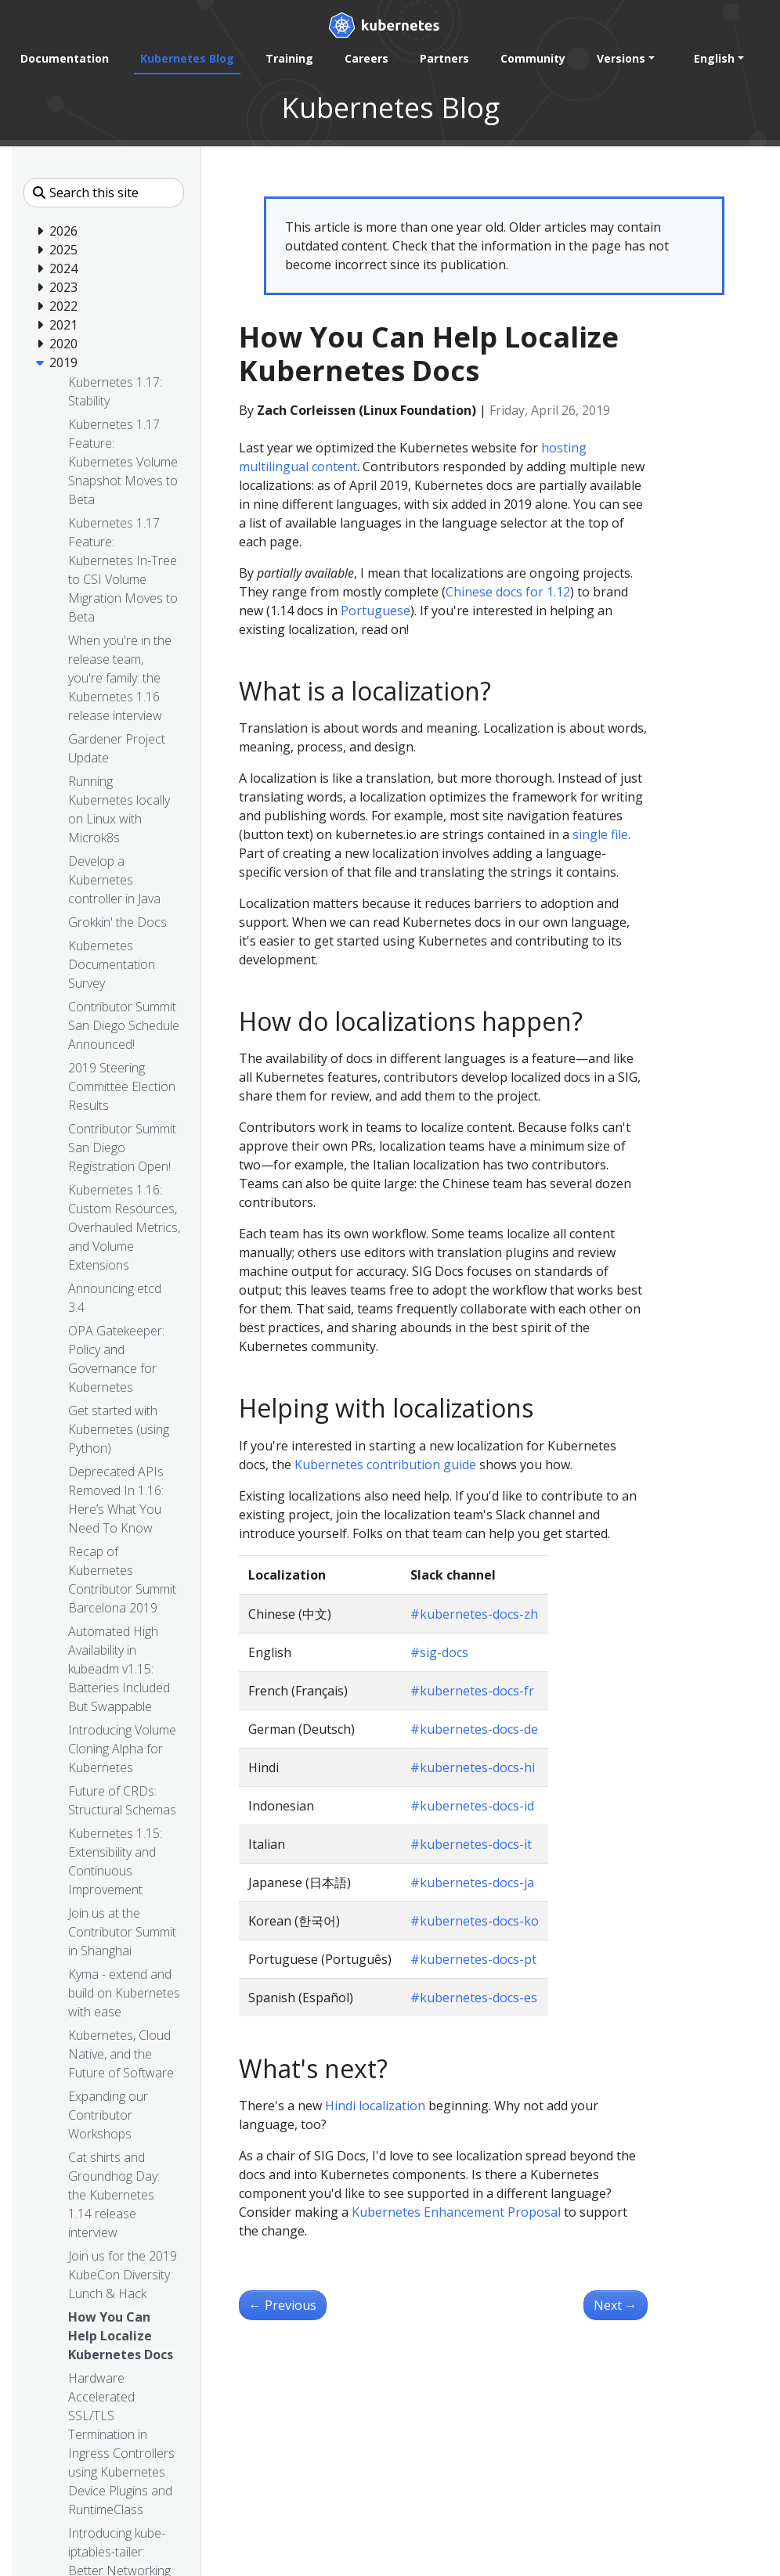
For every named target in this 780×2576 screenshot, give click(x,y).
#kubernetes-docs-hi (472, 1767)
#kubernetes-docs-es (473, 1997)
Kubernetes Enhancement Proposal (456, 2212)
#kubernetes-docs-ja (472, 1882)
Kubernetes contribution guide (385, 1464)
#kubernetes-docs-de (474, 1729)
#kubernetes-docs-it (471, 1844)
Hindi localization (375, 2105)
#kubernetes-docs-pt (473, 1959)
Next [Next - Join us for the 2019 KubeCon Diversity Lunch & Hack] (615, 2305)
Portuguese (375, 610)
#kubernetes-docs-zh (474, 1614)
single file (600, 834)
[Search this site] (103, 192)
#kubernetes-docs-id (472, 1805)
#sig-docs (439, 1652)
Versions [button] (621, 58)
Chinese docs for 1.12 (508, 591)
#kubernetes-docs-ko (474, 1920)
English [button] (714, 58)
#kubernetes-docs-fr (472, 1690)
